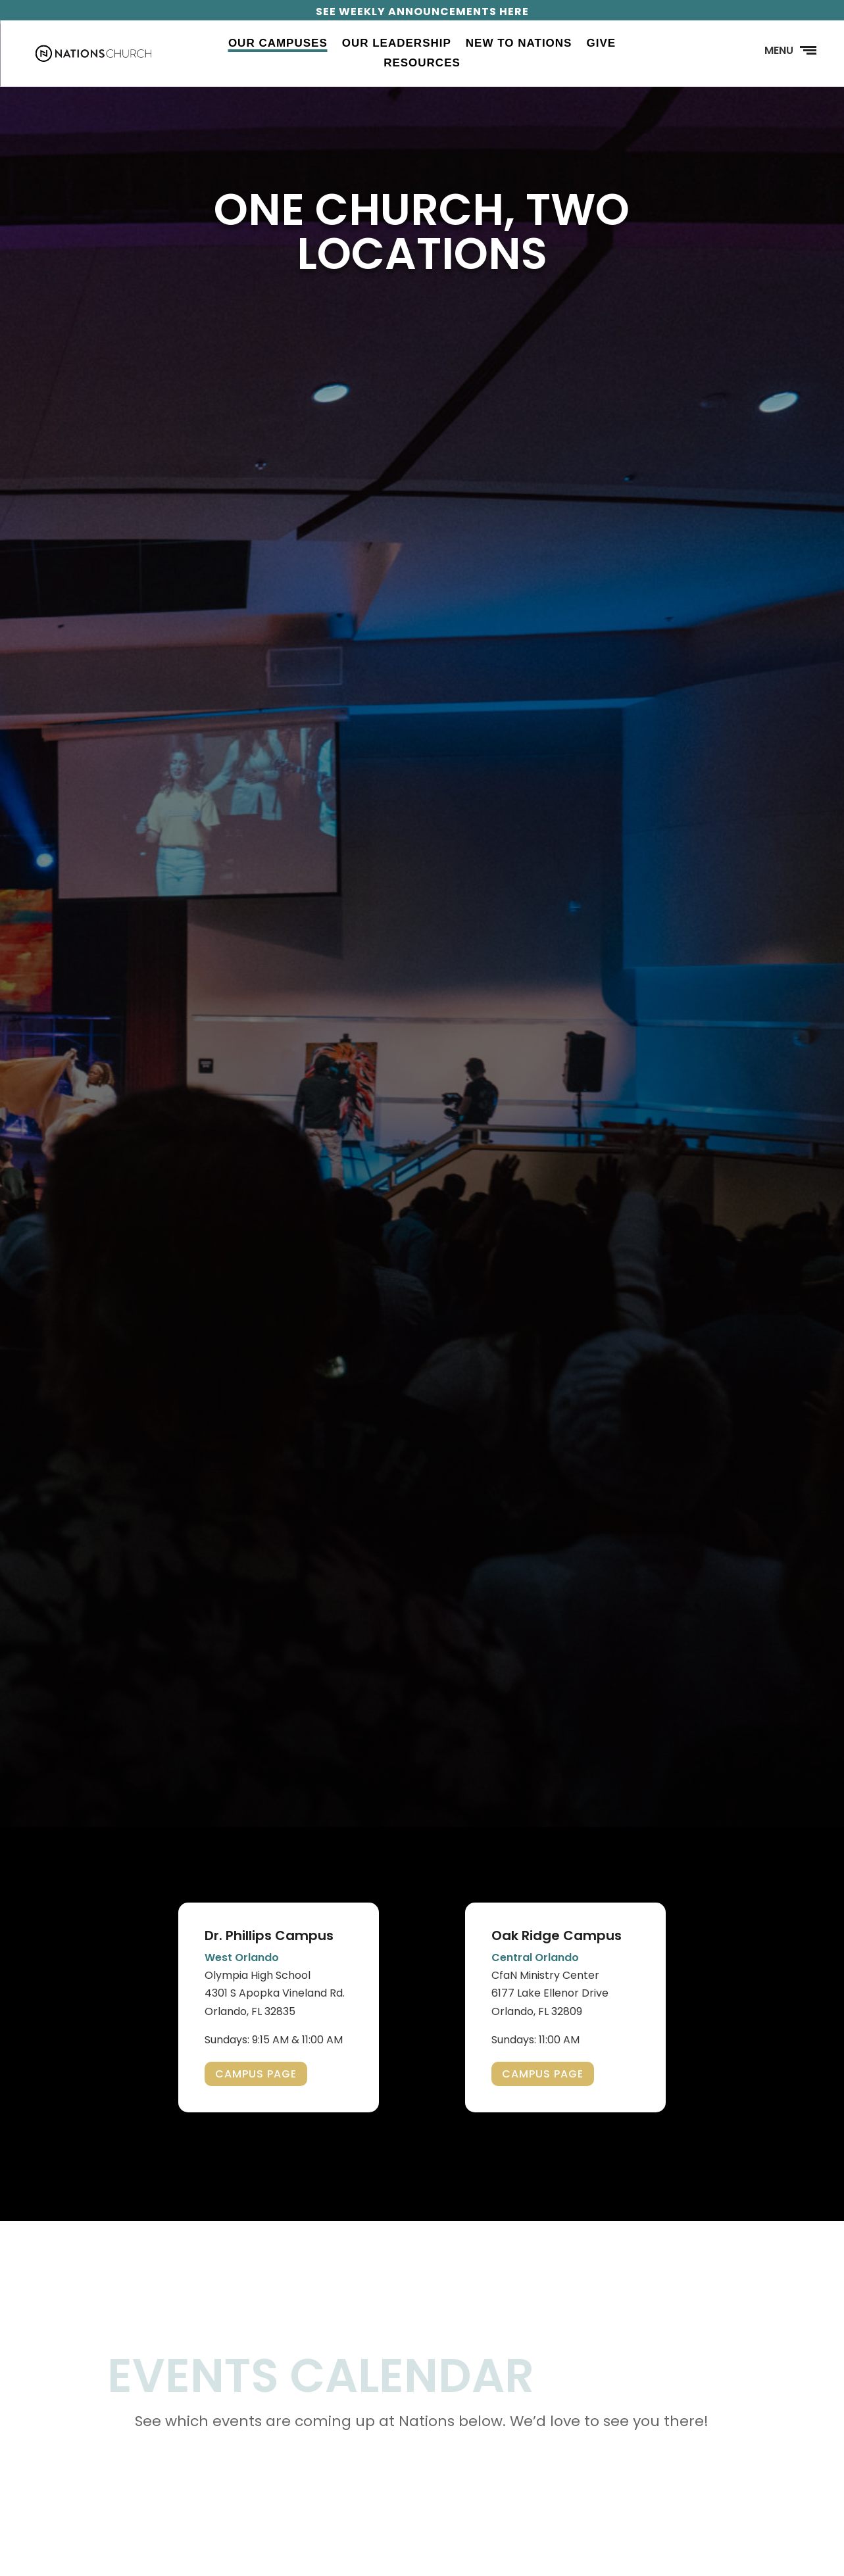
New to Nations (519, 44)
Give (601, 44)
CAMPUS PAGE (256, 2073)
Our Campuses (278, 44)
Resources (422, 64)
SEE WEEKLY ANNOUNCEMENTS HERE (422, 11)
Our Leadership (396, 44)
